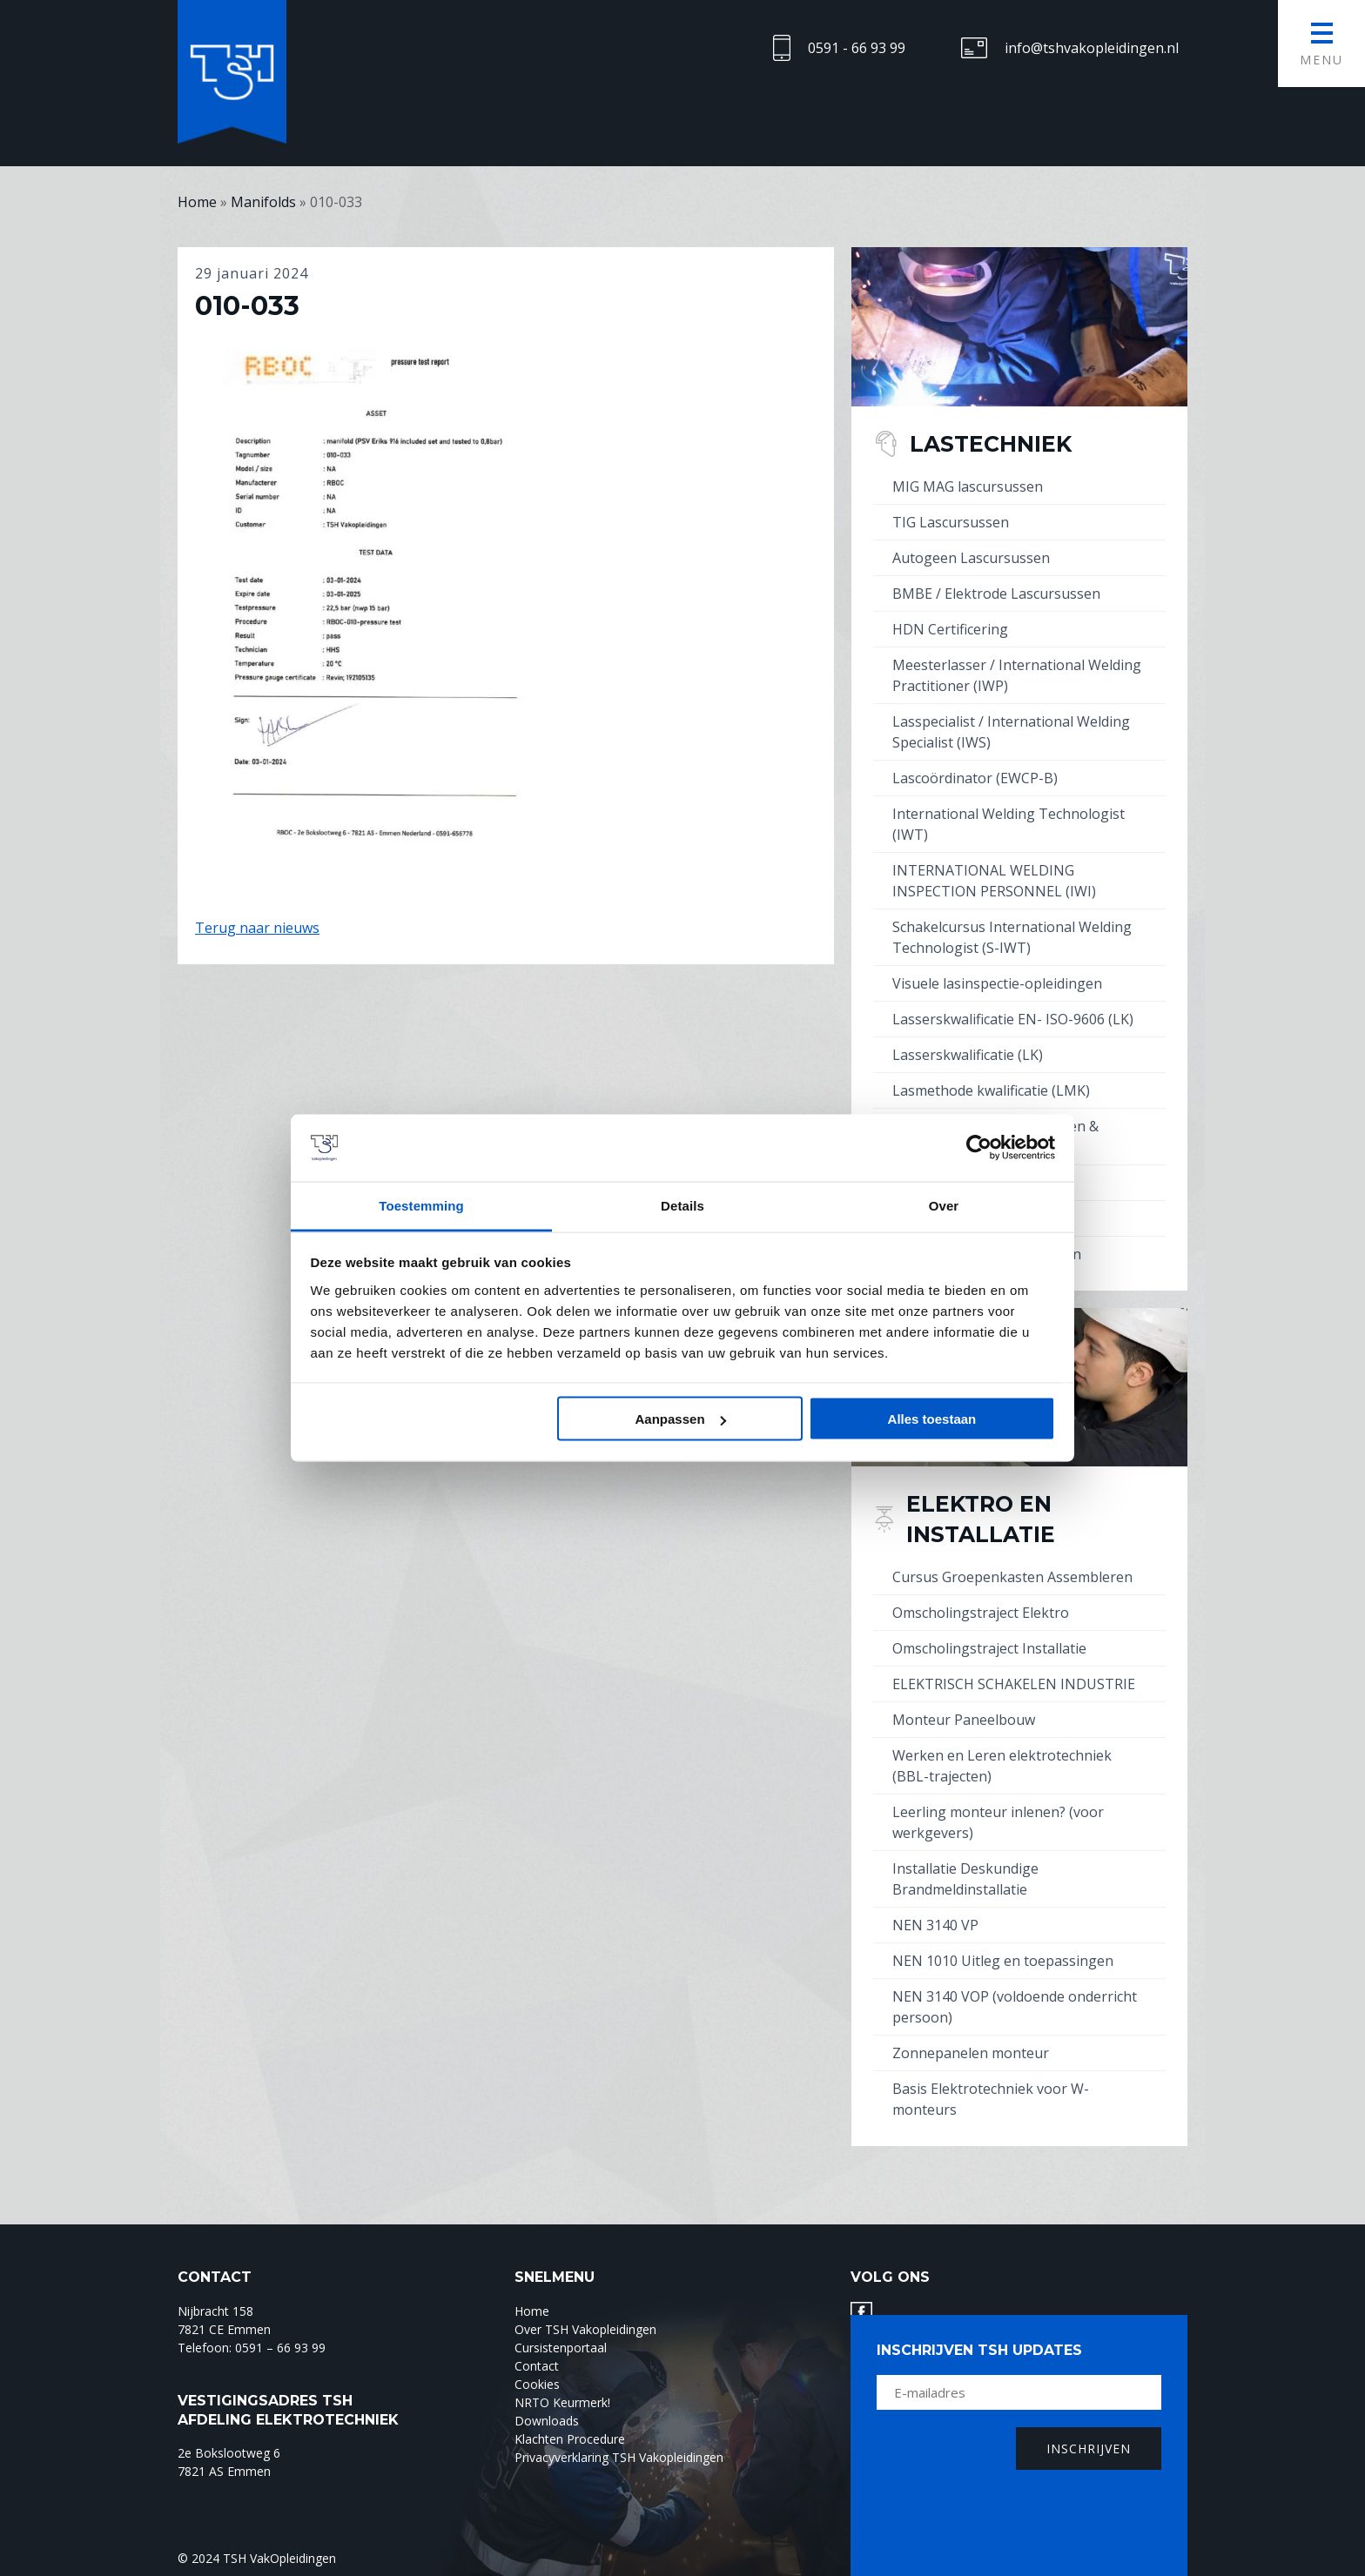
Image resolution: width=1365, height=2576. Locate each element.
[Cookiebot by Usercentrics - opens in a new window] (979, 1148)
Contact (536, 2366)
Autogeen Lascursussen (971, 557)
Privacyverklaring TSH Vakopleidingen (618, 2457)
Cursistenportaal (560, 2347)
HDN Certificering (950, 629)
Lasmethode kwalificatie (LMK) (991, 1090)
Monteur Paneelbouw (963, 1719)
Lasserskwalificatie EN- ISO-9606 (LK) (1012, 1019)
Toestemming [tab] (421, 1204)
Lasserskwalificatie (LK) (967, 1054)
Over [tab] (944, 1204)
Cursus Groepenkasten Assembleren (1012, 1577)
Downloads (546, 2420)
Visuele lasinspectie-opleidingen (997, 983)
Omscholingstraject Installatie (989, 1648)
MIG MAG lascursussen (967, 486)
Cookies (537, 2384)
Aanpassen (680, 1419)
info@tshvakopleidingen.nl (1092, 47)
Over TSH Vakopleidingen (585, 2329)
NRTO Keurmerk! (562, 2402)
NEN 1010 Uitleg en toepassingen (1002, 1960)
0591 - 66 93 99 (856, 47)
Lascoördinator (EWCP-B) (975, 778)
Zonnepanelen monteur (970, 2053)
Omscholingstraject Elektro (980, 1612)
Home (531, 2311)
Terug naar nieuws (257, 927)
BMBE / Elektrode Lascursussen (996, 593)
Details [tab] (682, 1204)
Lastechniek (991, 444)
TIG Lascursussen (950, 522)
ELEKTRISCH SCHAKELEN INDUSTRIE (1013, 1684)
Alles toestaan (932, 1419)
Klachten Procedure (569, 2439)
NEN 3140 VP (935, 1925)
